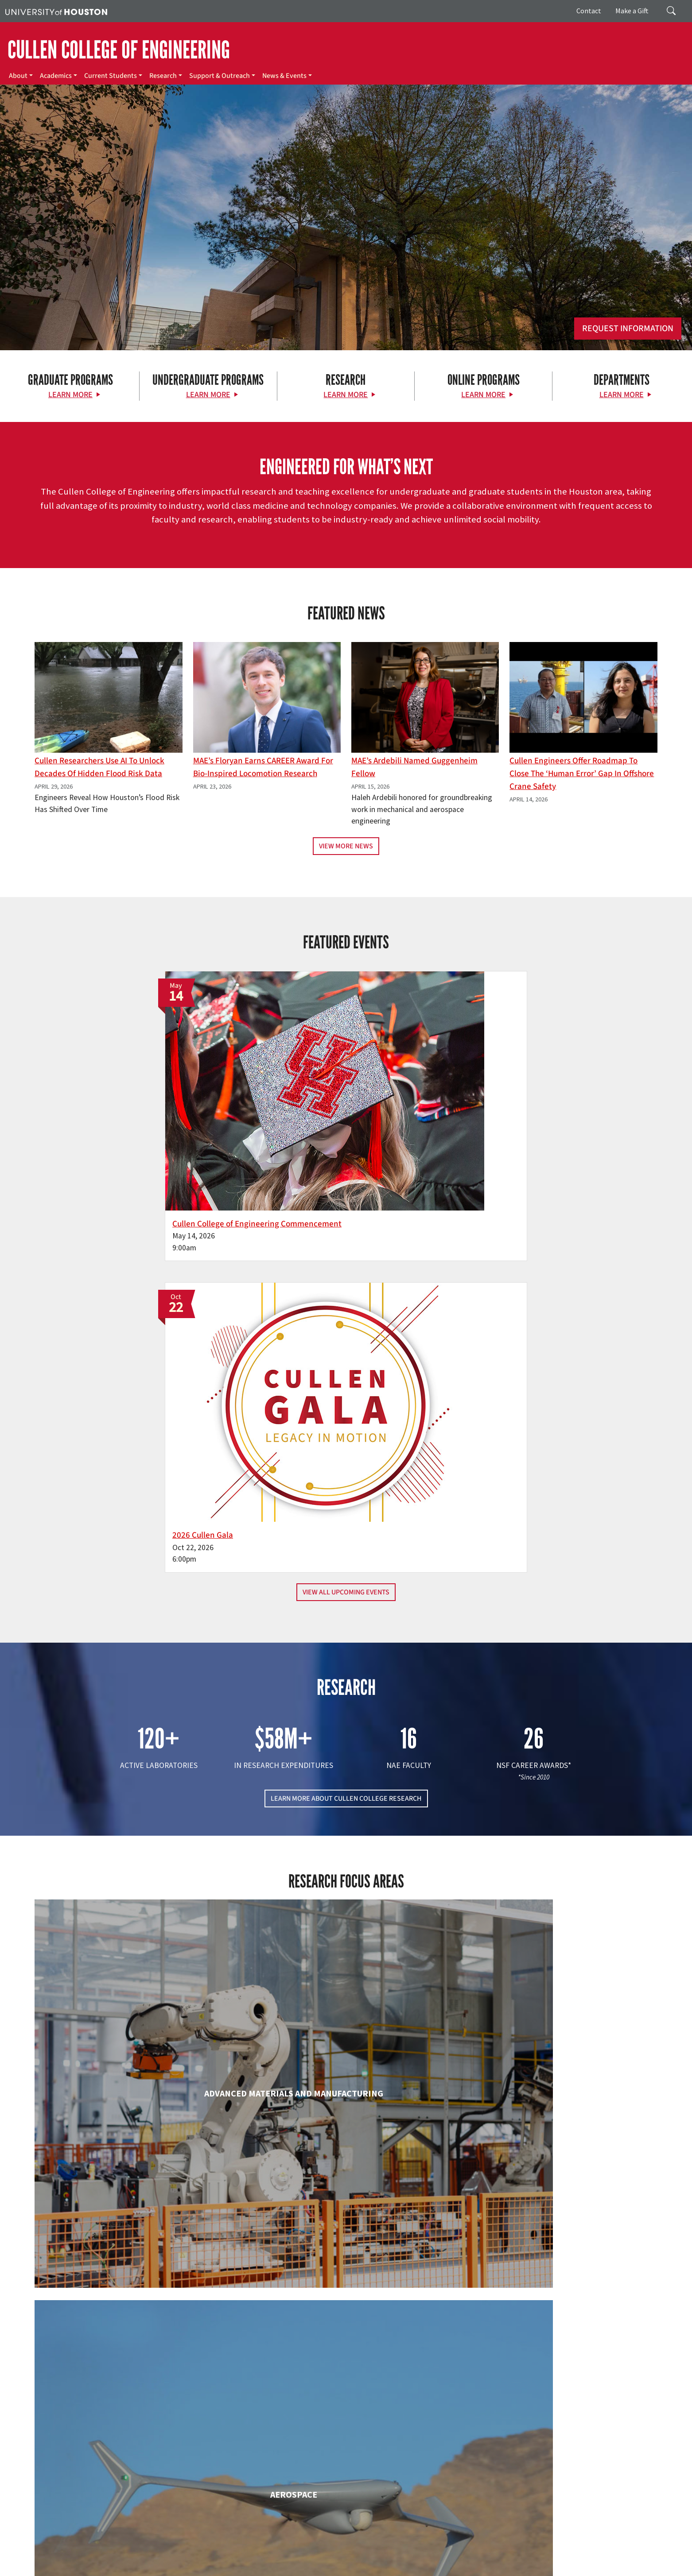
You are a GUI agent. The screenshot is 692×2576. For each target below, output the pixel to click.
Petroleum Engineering (346, 2358)
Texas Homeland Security (395, 2559)
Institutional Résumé (134, 2568)
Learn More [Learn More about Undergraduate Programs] (208, 394)
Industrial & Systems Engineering (134, 2187)
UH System (313, 2559)
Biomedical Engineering (135, 1826)
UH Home (153, 2559)
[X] (91, 2482)
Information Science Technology (346, 2187)
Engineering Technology (346, 1998)
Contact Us (253, 2519)
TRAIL (440, 2559)
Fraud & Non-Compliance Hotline (542, 2559)
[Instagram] (126, 2482)
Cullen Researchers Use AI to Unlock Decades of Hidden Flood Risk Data (99, 767)
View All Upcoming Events (346, 1183)
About (18, 76)
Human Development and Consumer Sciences (557, 2007)
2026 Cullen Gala (394, 1126)
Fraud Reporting (472, 2559)
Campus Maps (243, 2559)
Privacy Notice (649, 2559)
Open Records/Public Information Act (54, 2568)
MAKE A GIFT (559, 2441)
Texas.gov (345, 2559)
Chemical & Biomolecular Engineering (346, 1826)
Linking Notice (607, 2559)
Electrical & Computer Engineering (135, 1998)
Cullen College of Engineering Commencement (237, 1126)
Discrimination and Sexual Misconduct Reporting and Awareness (429, 2568)
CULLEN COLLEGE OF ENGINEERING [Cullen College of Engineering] (119, 50)
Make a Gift (632, 10)
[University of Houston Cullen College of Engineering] (118, 2448)
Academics (56, 76)
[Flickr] (109, 2482)
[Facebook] (74, 2482)
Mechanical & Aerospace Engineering (557, 2187)
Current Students (110, 76)
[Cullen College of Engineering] (346, 279)
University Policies (540, 2568)
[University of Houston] (56, 11)
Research (163, 76)
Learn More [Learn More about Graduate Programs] (70, 394)
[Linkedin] (143, 2482)
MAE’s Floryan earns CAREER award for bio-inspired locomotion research (263, 767)
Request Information (627, 328)
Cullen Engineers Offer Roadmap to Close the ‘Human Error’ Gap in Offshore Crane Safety (581, 773)
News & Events (284, 76)
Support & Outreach (219, 76)
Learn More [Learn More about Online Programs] (483, 394)
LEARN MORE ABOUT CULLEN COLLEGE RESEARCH (346, 1390)
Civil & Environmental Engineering (557, 1826)
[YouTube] (160, 2482)
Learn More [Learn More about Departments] (621, 394)
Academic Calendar (195, 2559)
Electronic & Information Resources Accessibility (279, 2568)
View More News (346, 846)
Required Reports (188, 2568)
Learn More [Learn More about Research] (345, 394)
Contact (588, 10)
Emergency (280, 2559)
